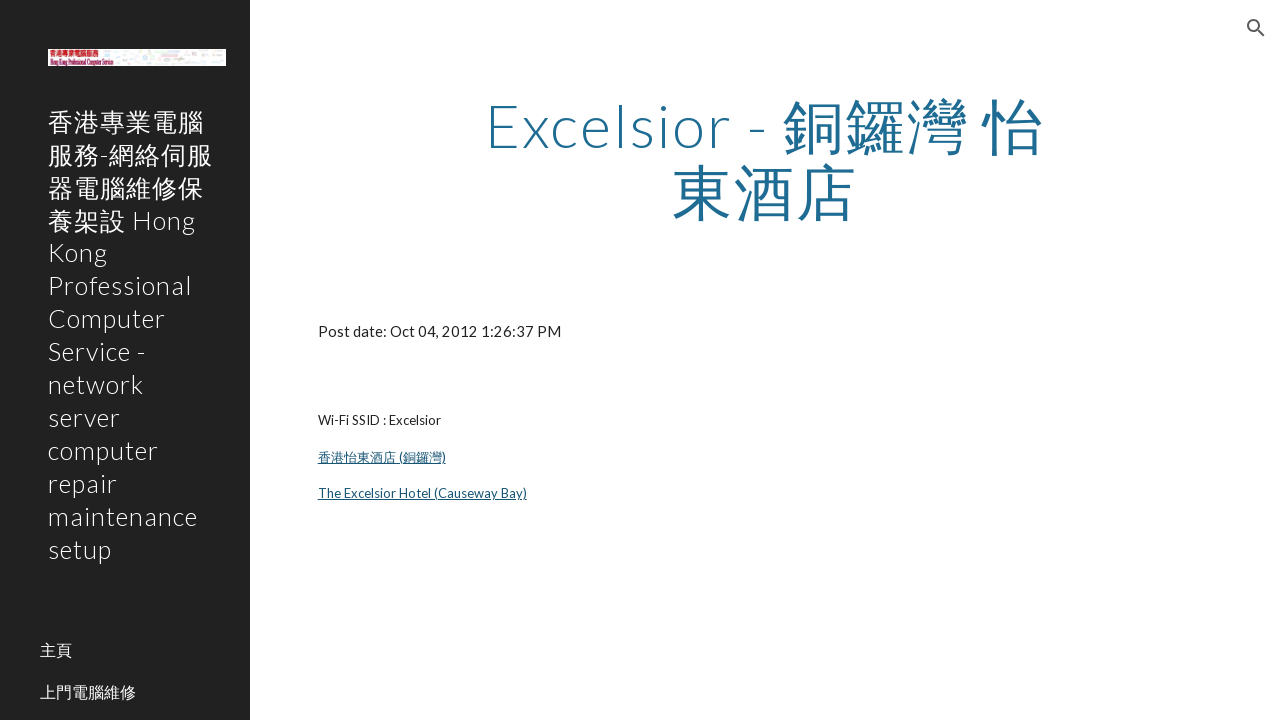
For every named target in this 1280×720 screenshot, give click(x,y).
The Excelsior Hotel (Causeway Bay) (422, 493)
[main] (764, 158)
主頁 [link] (56, 649)
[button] (1256, 28)
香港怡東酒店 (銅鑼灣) (382, 457)
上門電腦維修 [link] (88, 691)
